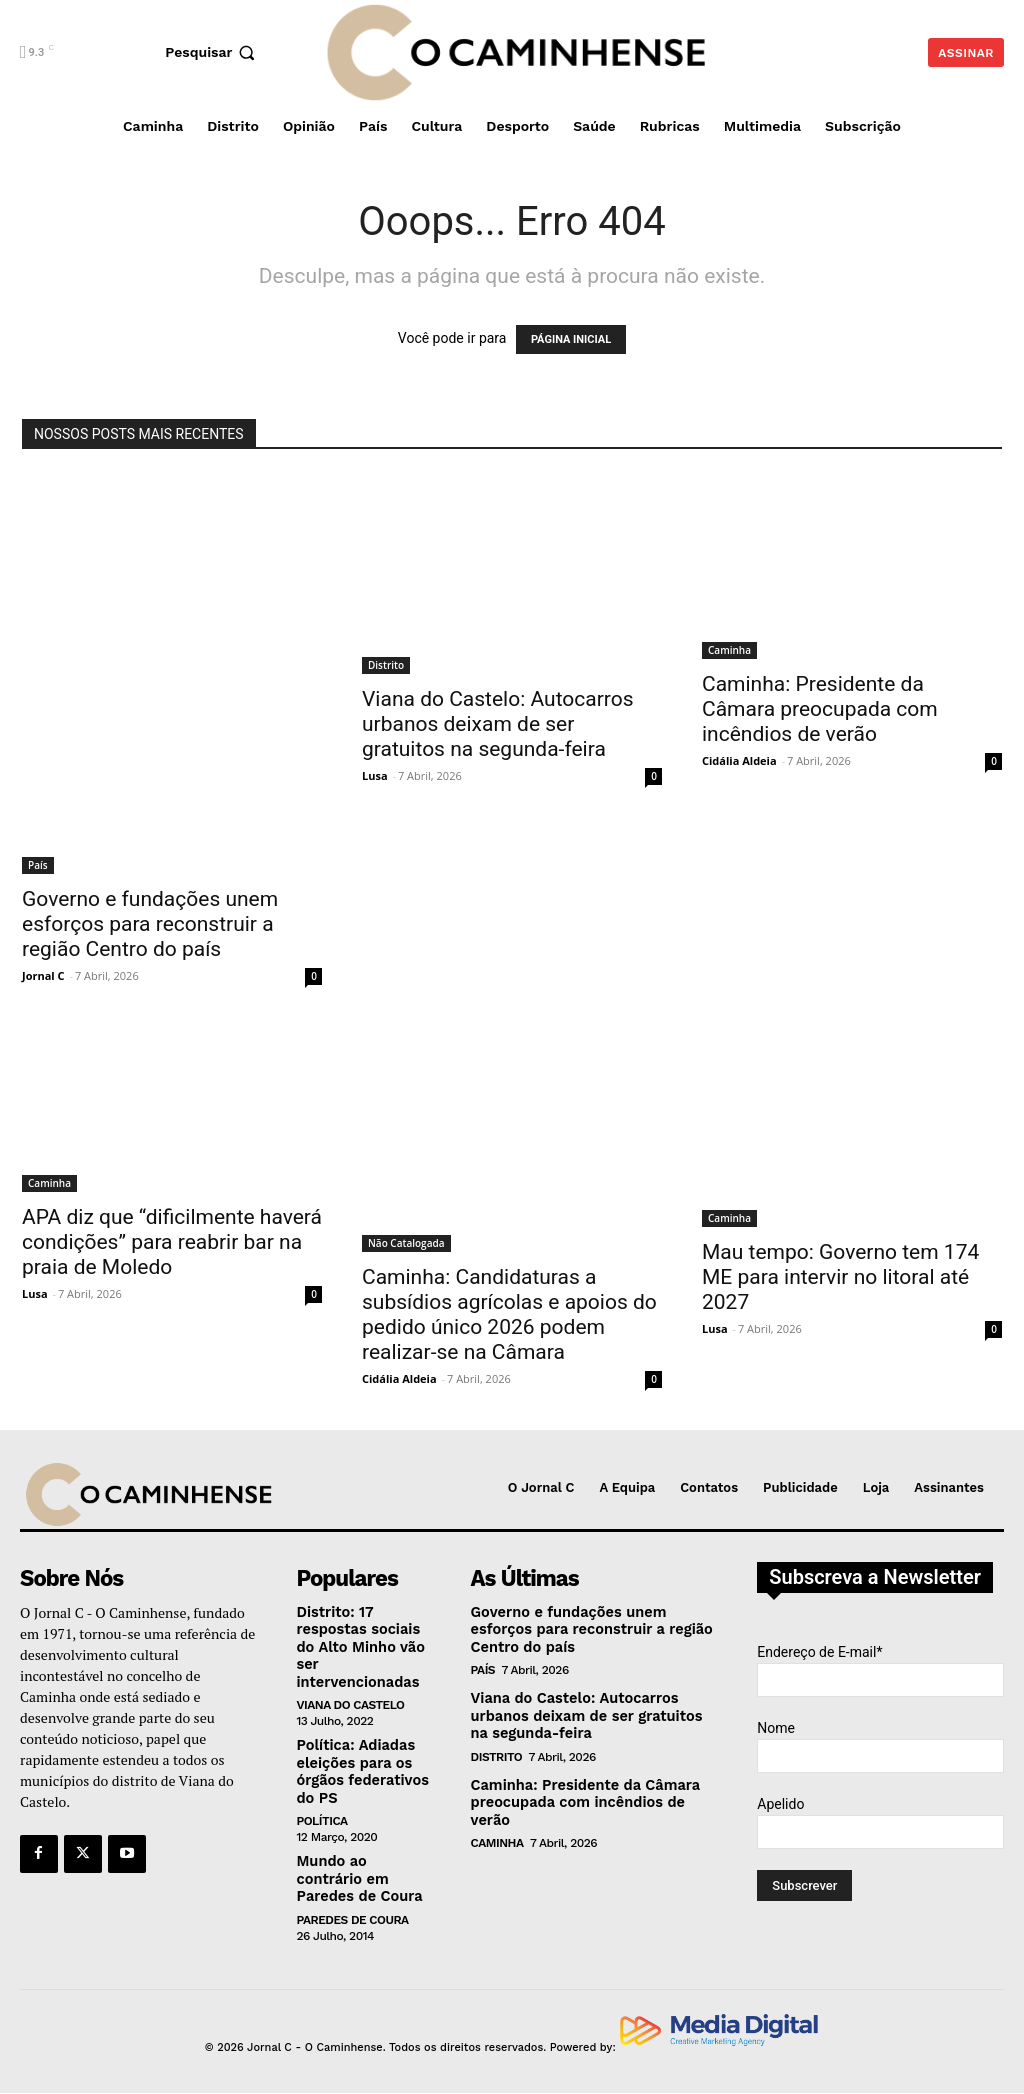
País (38, 865)
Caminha (729, 650)
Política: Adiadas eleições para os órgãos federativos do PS (359, 1767)
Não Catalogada (406, 1243)
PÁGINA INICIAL (571, 339)
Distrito (386, 665)
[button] (213, 52)
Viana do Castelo (350, 1702)
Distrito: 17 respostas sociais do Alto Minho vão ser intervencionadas (357, 1645)
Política (321, 1815)
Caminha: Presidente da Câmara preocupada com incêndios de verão (820, 709)
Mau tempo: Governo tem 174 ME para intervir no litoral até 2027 (840, 1277)
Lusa (375, 775)
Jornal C (43, 975)
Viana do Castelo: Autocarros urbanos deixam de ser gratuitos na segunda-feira (498, 724)
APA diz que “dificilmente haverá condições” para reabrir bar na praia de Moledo (172, 1242)
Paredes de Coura (352, 1911)
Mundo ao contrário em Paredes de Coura (356, 1872)
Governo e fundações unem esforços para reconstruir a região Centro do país (150, 924)
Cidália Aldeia (739, 760)
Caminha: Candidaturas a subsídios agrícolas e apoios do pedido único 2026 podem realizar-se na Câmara (509, 1314)
